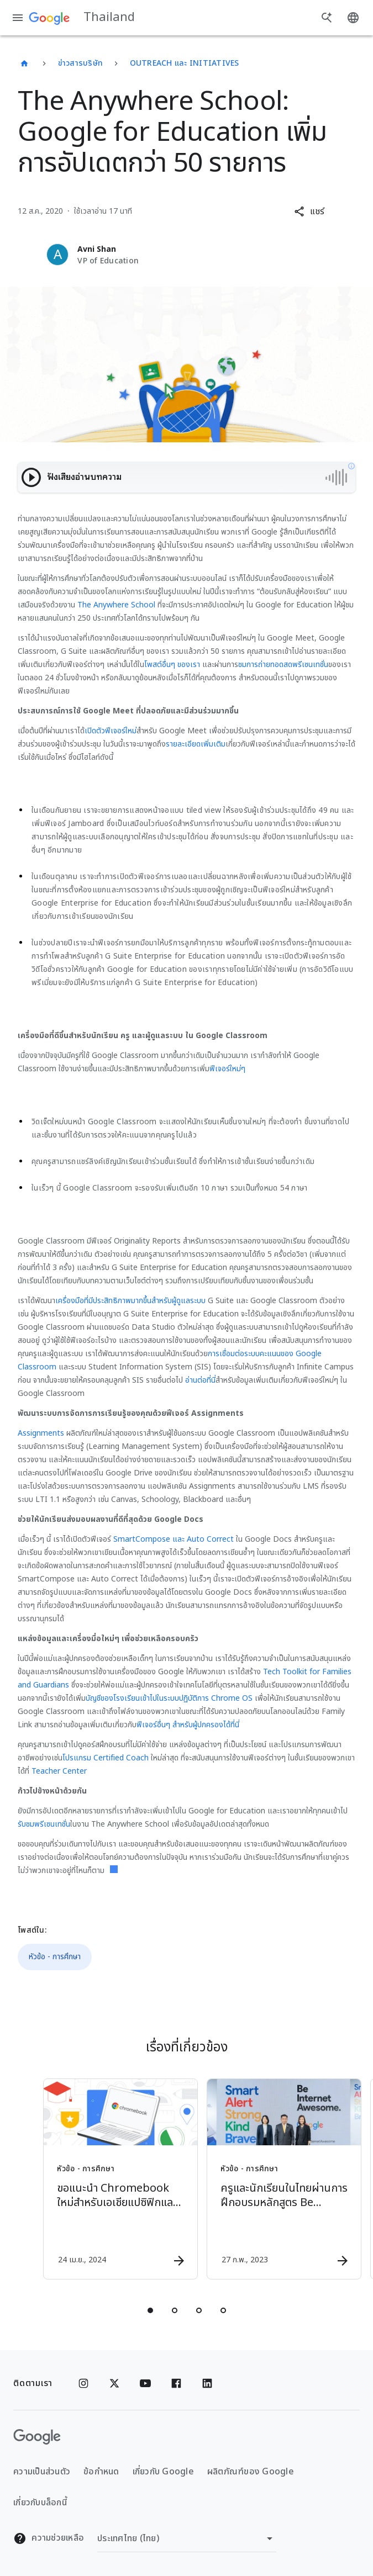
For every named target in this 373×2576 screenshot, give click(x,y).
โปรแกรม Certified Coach (105, 1758)
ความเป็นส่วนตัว (41, 2471)
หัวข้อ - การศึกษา (55, 1957)
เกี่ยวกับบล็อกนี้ (40, 2502)
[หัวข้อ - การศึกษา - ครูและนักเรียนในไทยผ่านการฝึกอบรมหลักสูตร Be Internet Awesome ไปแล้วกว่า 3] (267, 2179)
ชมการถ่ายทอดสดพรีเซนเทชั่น (283, 664)
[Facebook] (176, 2383)
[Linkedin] (207, 2383)
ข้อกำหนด (101, 2471)
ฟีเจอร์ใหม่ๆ (227, 1069)
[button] (309, 211)
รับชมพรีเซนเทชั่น (44, 1824)
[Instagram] (83, 2383)
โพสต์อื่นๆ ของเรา (172, 664)
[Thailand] (24, 63)
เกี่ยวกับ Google (163, 2471)
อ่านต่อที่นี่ (200, 1380)
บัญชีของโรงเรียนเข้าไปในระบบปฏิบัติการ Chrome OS (169, 1698)
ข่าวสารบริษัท (80, 63)
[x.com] (114, 2383)
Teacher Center (59, 1771)
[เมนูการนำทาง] (18, 18)
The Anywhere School (116, 605)
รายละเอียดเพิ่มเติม (195, 744)
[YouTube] (145, 2383)
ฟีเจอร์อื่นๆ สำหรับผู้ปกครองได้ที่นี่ (187, 1725)
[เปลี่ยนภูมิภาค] (186, 2538)
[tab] (150, 2310)
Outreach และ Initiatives (184, 63)
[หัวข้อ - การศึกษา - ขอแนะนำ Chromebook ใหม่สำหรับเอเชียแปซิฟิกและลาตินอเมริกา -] (104, 2179)
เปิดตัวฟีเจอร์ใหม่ (110, 731)
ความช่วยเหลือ (48, 2538)
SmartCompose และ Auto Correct (173, 1539)
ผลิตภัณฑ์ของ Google (250, 2471)
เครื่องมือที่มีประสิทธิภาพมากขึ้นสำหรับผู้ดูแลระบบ (130, 1300)
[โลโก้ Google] (37, 2437)
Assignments (41, 1433)
